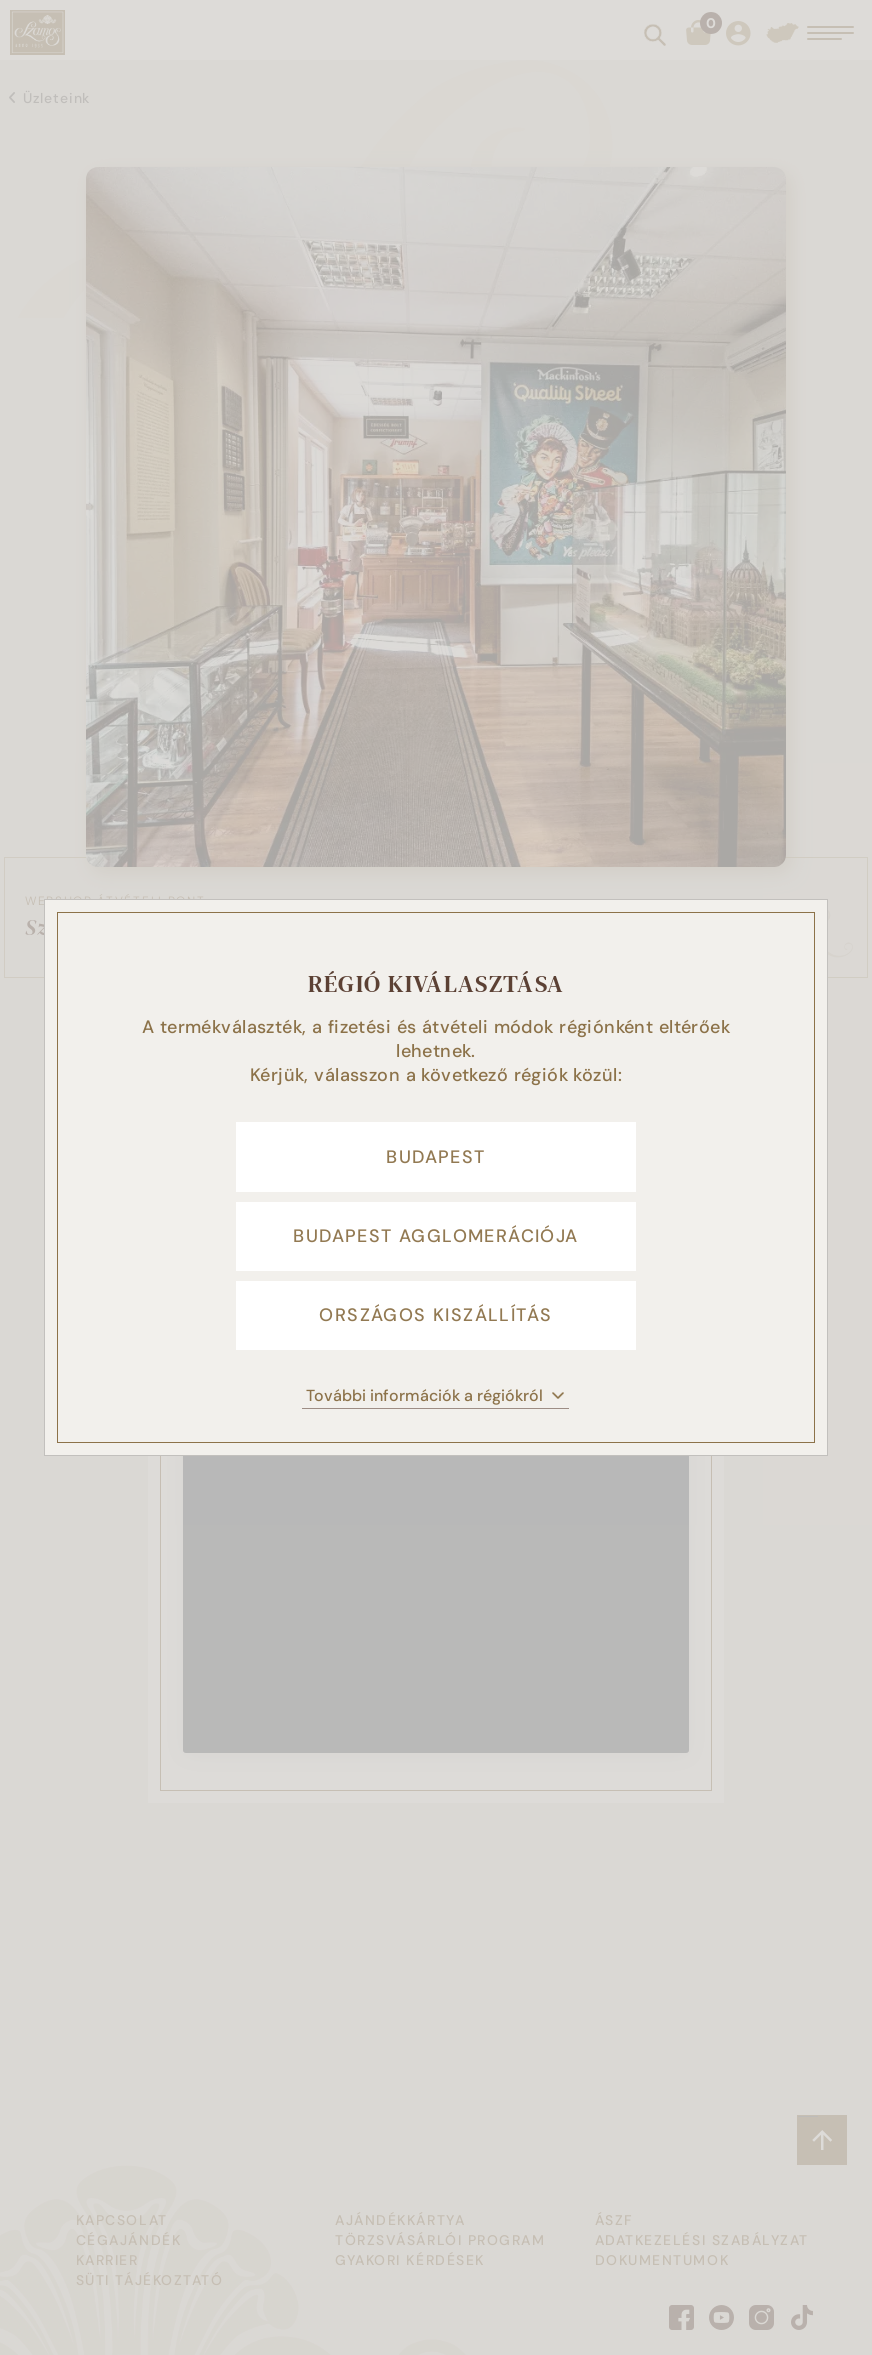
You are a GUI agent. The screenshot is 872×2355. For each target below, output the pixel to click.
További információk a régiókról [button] (435, 1396)
